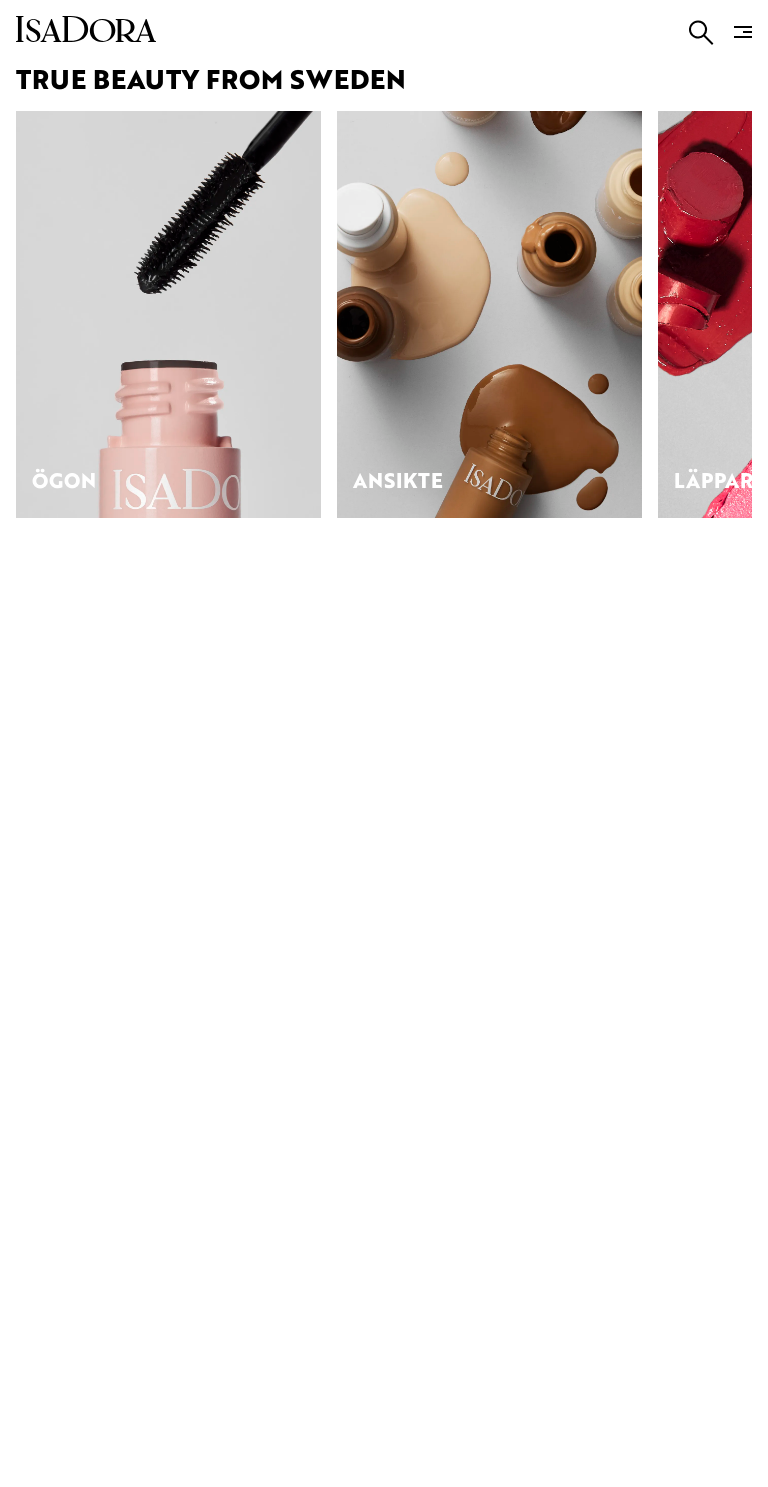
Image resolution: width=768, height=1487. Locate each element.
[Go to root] (86, 35)
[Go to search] (701, 32)
